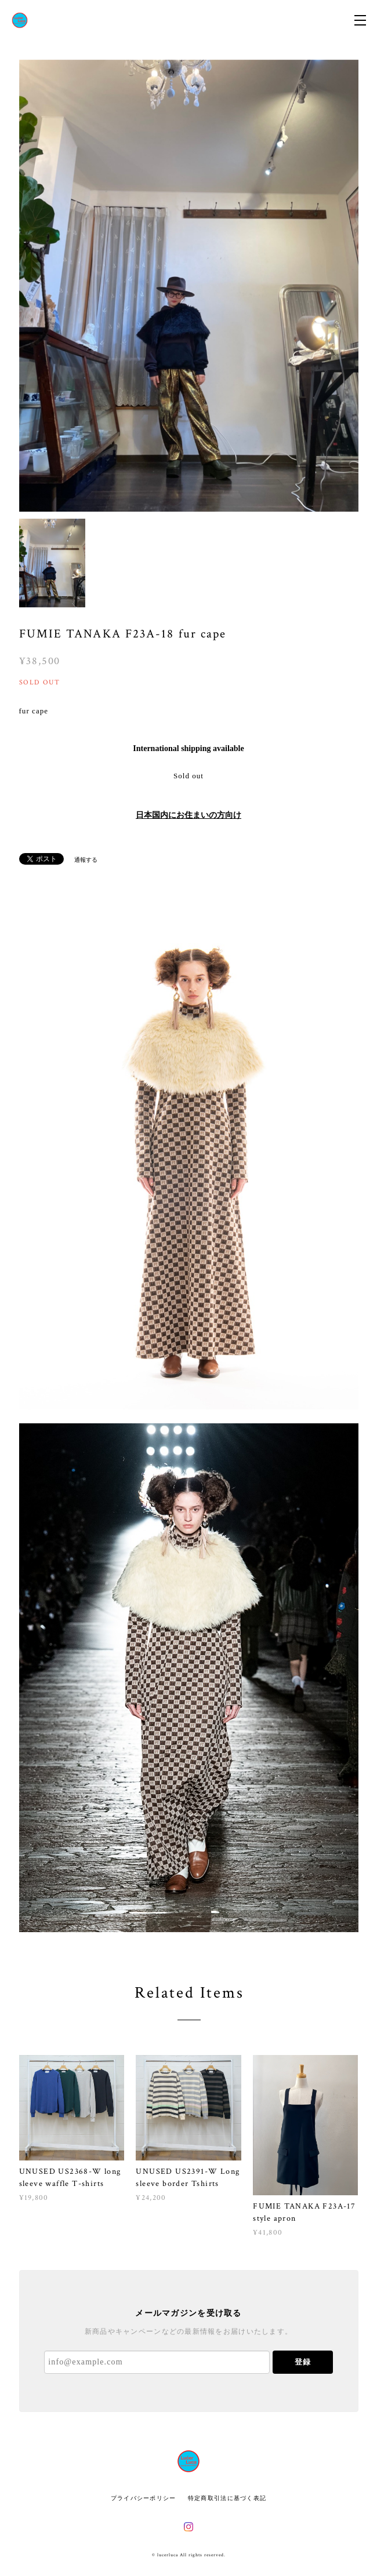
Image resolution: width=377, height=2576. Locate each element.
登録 (303, 2362)
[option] (188, 286)
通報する (85, 860)
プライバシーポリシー (143, 2498)
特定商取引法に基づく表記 (227, 2498)
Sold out (188, 775)
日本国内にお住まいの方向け (188, 815)
